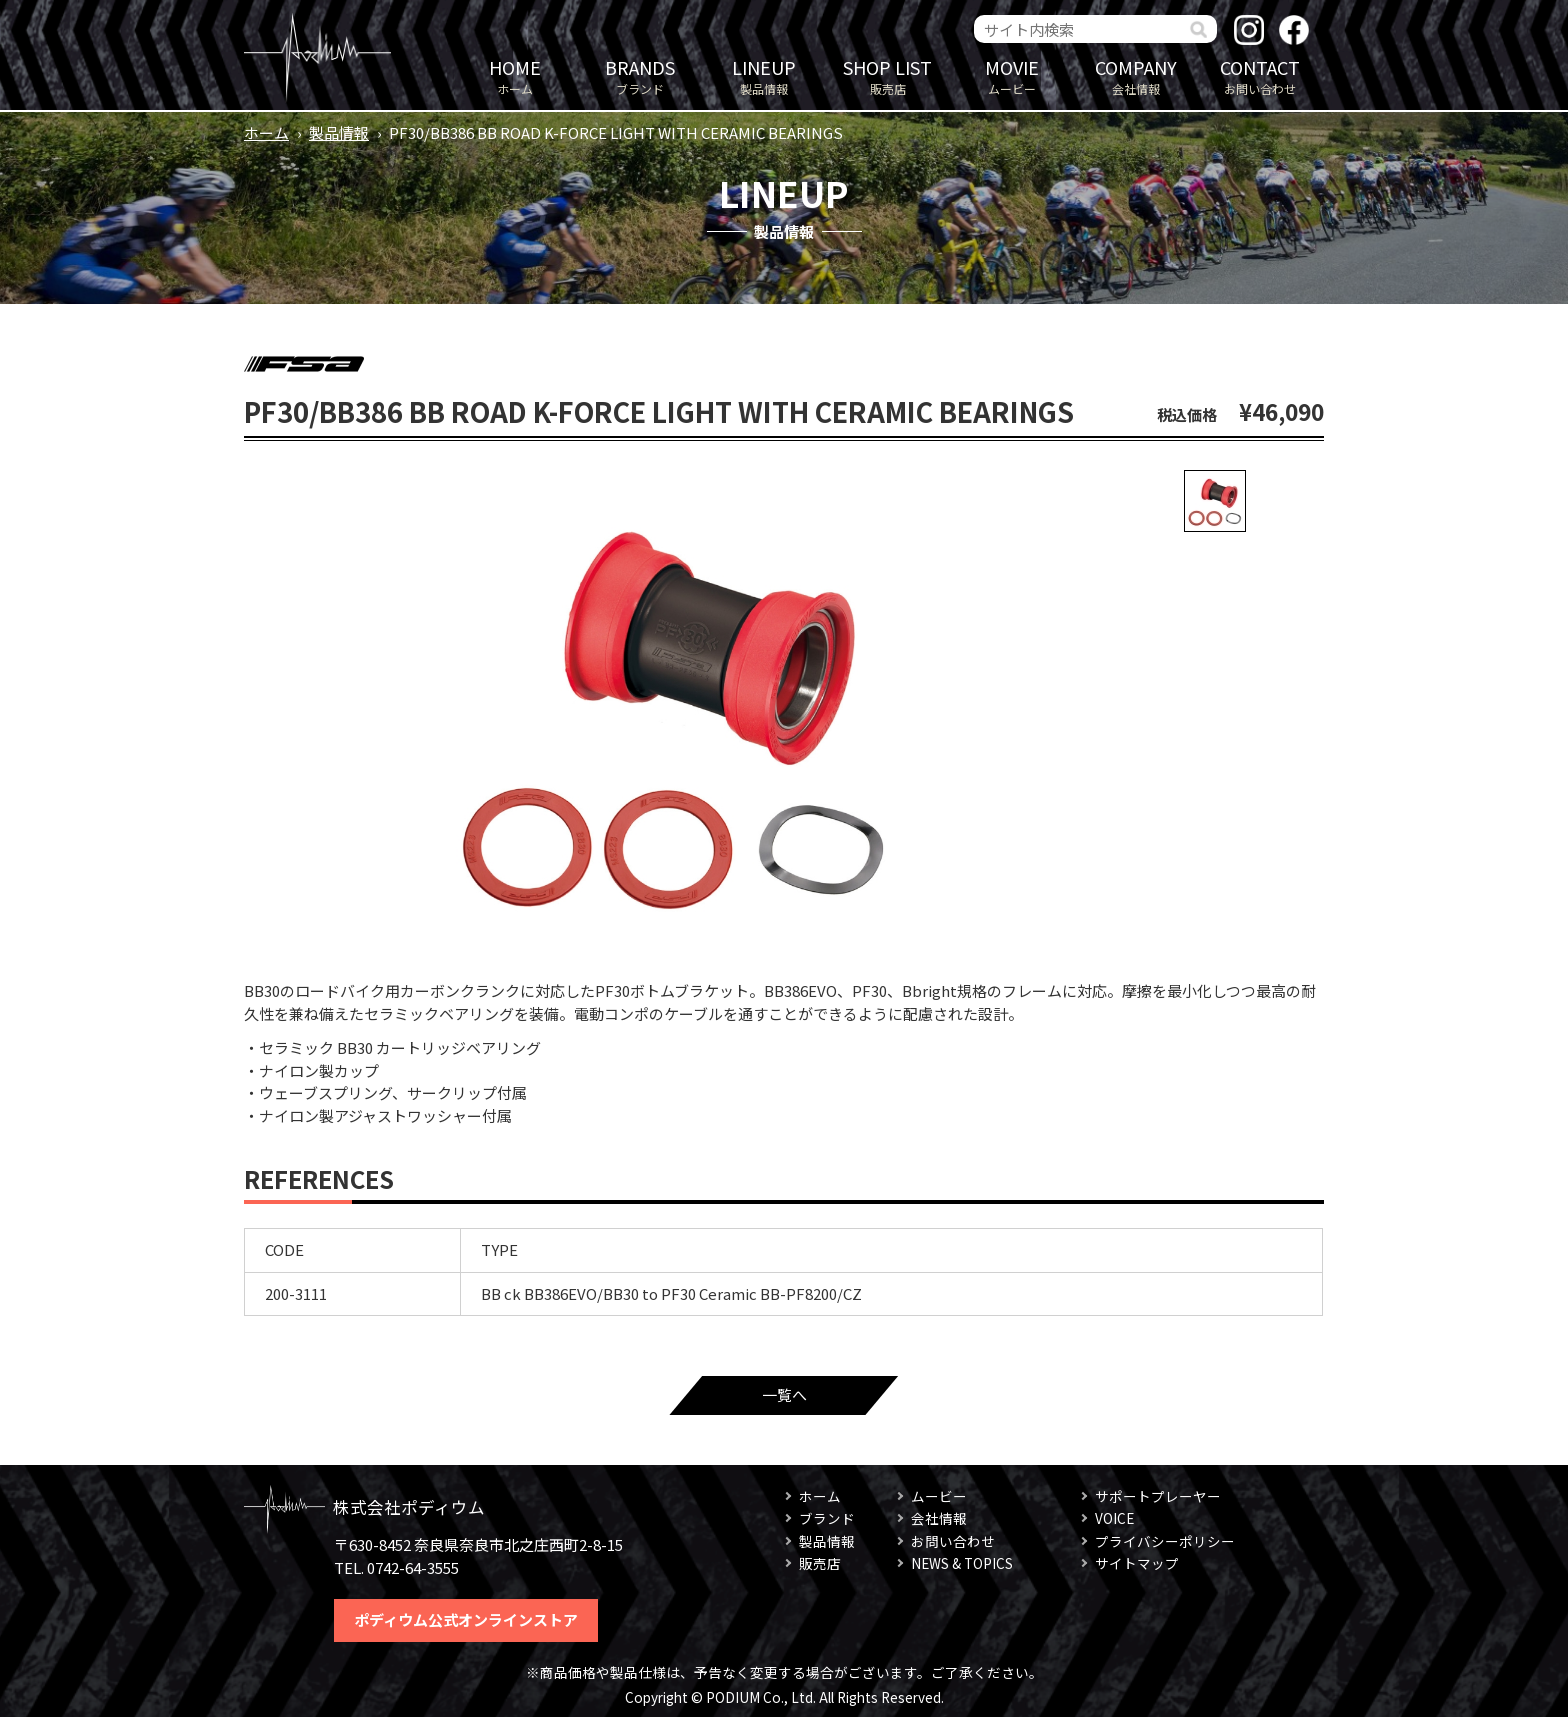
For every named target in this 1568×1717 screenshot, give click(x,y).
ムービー (1012, 75)
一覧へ (784, 1394)
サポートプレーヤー (1158, 1496)
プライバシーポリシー (1165, 1541)
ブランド (640, 75)
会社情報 (1136, 75)
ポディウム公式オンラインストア (466, 1619)
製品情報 (764, 75)
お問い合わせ (1260, 75)
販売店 (888, 75)
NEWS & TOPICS (962, 1563)
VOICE (1114, 1518)
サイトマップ (1137, 1563)
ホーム (515, 75)
